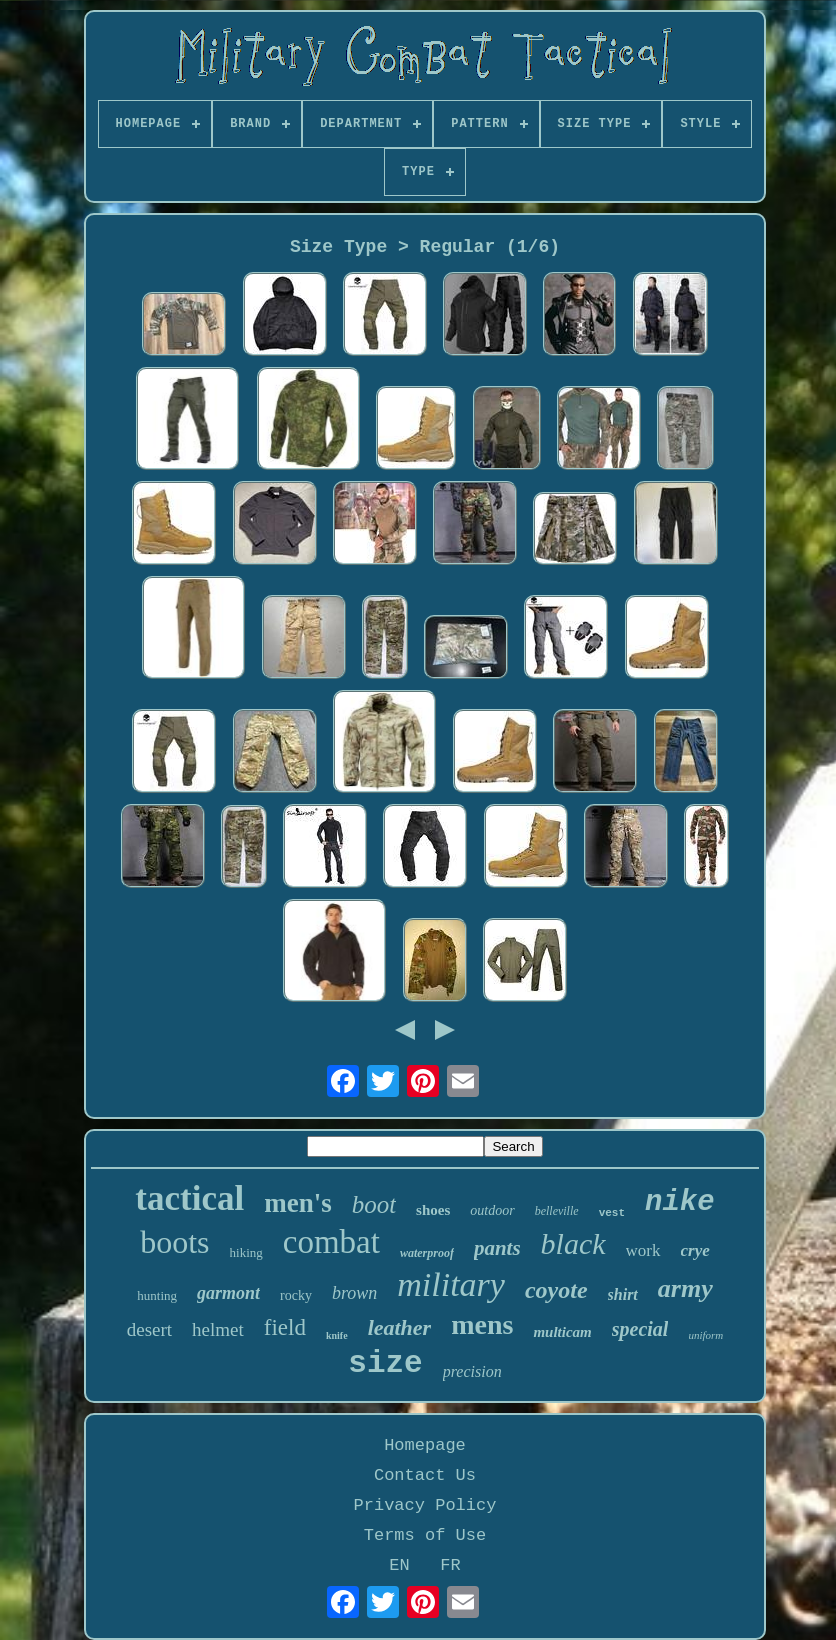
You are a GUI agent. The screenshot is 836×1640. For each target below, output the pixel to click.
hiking (246, 1252)
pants (497, 1248)
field (285, 1327)
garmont (228, 1293)
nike (680, 1202)
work (643, 1250)
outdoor (492, 1210)
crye (695, 1250)
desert (149, 1329)
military (451, 1284)
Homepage (425, 1445)
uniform (705, 1335)
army (685, 1288)
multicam (562, 1332)
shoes (433, 1210)
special (640, 1329)
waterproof (427, 1253)
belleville (557, 1211)
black (573, 1243)
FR (450, 1565)
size (385, 1363)
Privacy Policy (425, 1505)
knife (337, 1335)
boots (174, 1242)
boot (374, 1204)
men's (298, 1203)
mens (482, 1324)
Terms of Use (425, 1535)
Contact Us (425, 1475)
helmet (218, 1329)
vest (612, 1213)
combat (331, 1242)
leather (400, 1327)
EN (399, 1565)
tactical (189, 1198)
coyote (556, 1290)
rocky (296, 1295)
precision (472, 1371)
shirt (623, 1294)
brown (354, 1293)
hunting (157, 1295)
